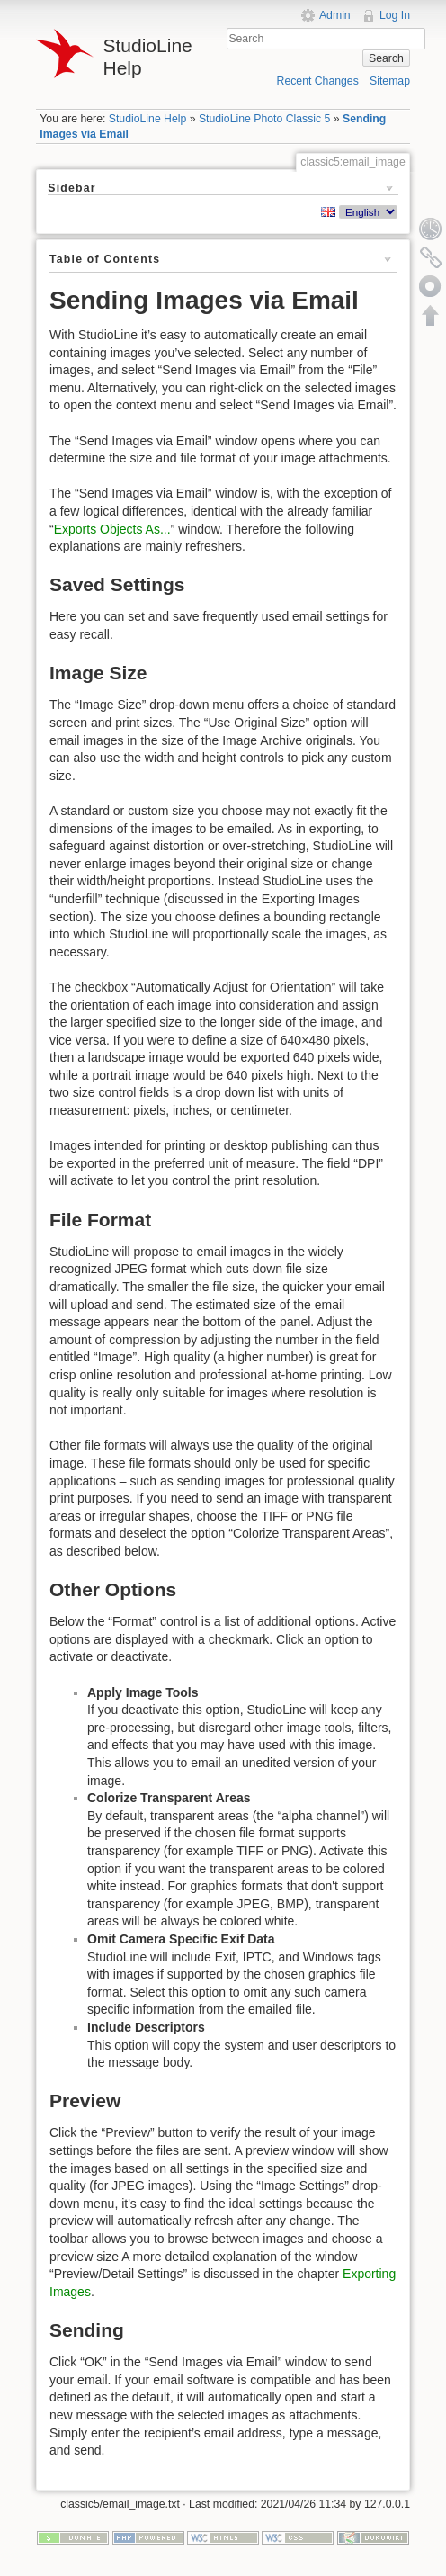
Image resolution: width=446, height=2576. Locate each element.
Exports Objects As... (112, 529)
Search (386, 58)
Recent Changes (318, 81)
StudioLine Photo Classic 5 (264, 118)
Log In (394, 15)
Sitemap (390, 81)
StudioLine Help (148, 118)
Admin (335, 15)
